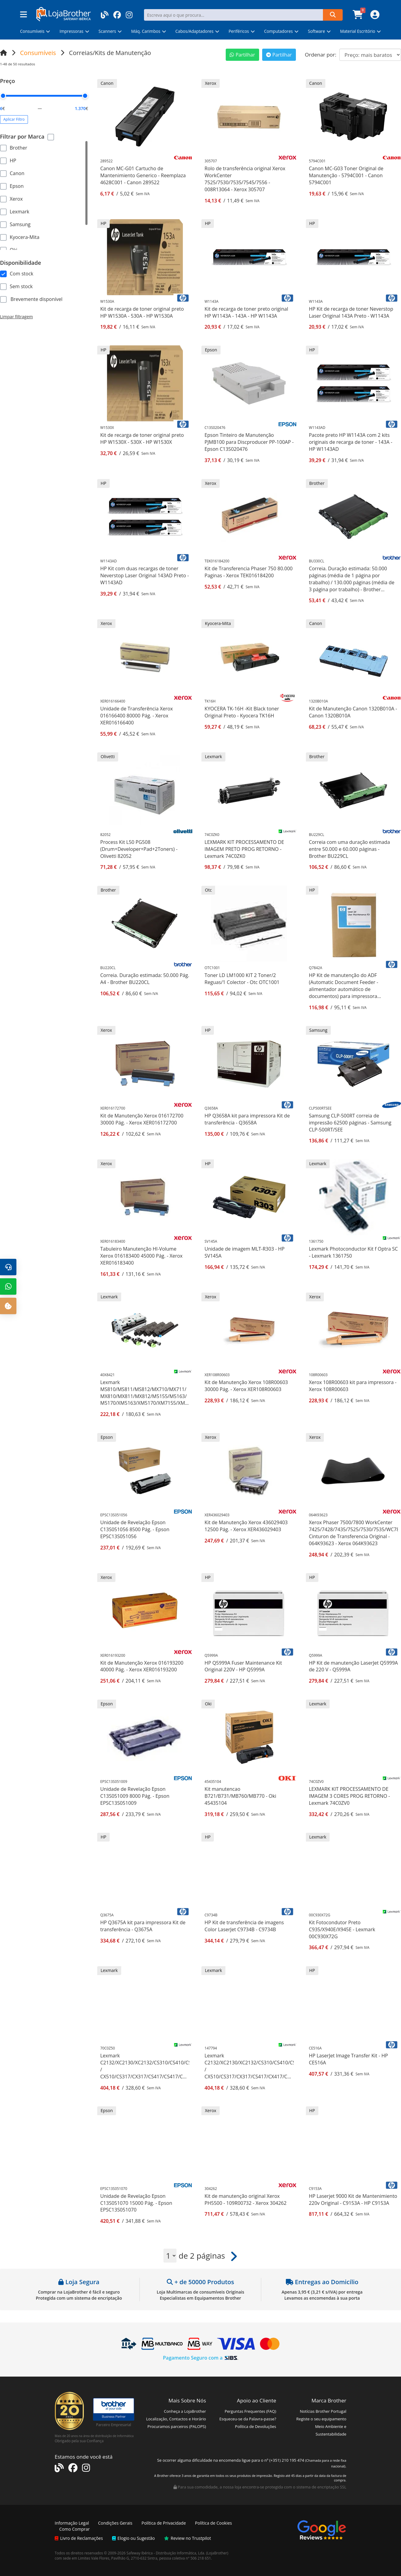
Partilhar (242, 54)
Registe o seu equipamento (321, 2419)
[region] (44, 195)
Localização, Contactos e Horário (176, 2419)
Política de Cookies (213, 2523)
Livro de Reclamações (79, 2538)
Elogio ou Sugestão (133, 2538)
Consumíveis (38, 53)
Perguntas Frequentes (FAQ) (250, 2411)
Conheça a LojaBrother (185, 2411)
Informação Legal (72, 2523)
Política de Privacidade (164, 2523)
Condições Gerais (115, 2523)
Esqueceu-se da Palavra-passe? (247, 2419)
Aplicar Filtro (14, 119)
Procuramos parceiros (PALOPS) (176, 2426)
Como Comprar (74, 2529)
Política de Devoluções (255, 2426)
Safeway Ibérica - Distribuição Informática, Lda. (166, 2552)
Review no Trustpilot (187, 2538)
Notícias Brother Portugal (323, 2411)
